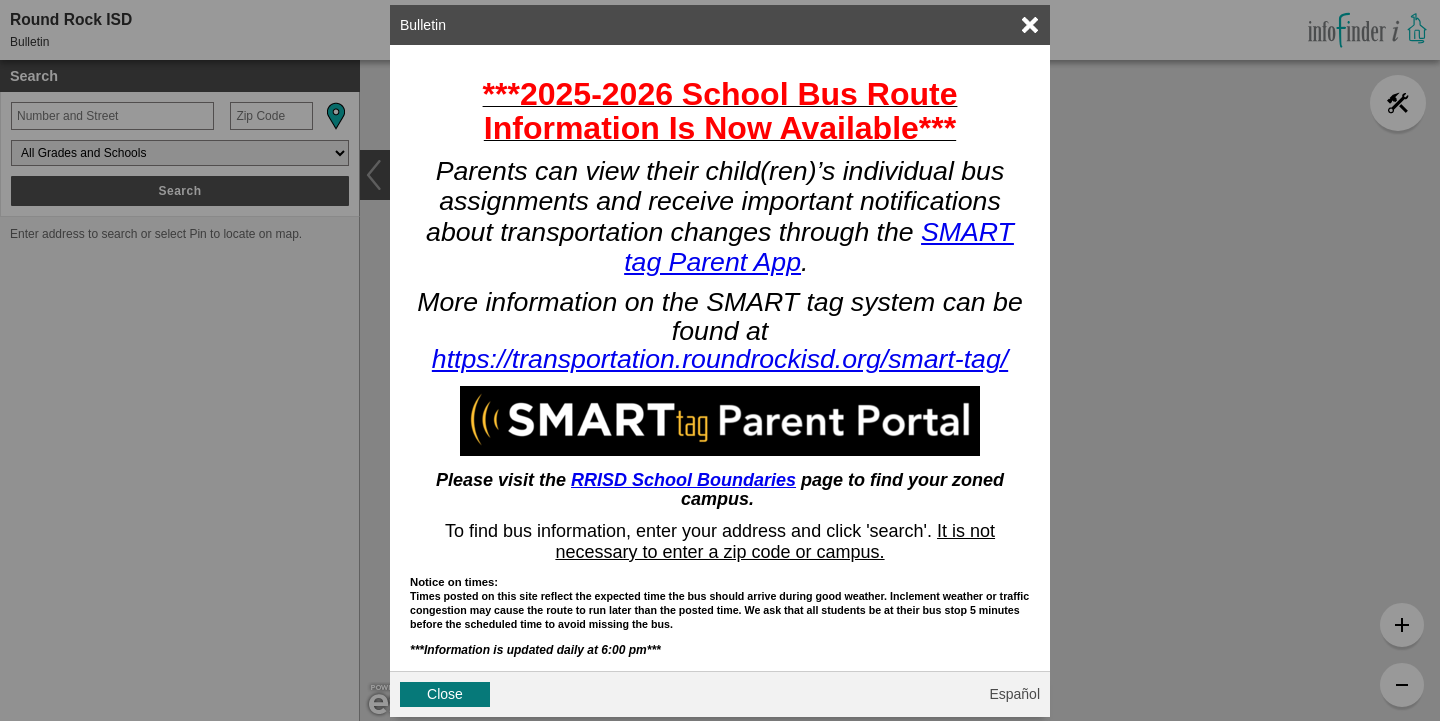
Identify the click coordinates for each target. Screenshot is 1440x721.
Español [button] (1014, 694)
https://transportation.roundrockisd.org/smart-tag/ (720, 359)
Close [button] (445, 694)
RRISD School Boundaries (683, 480)
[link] (1030, 25)
